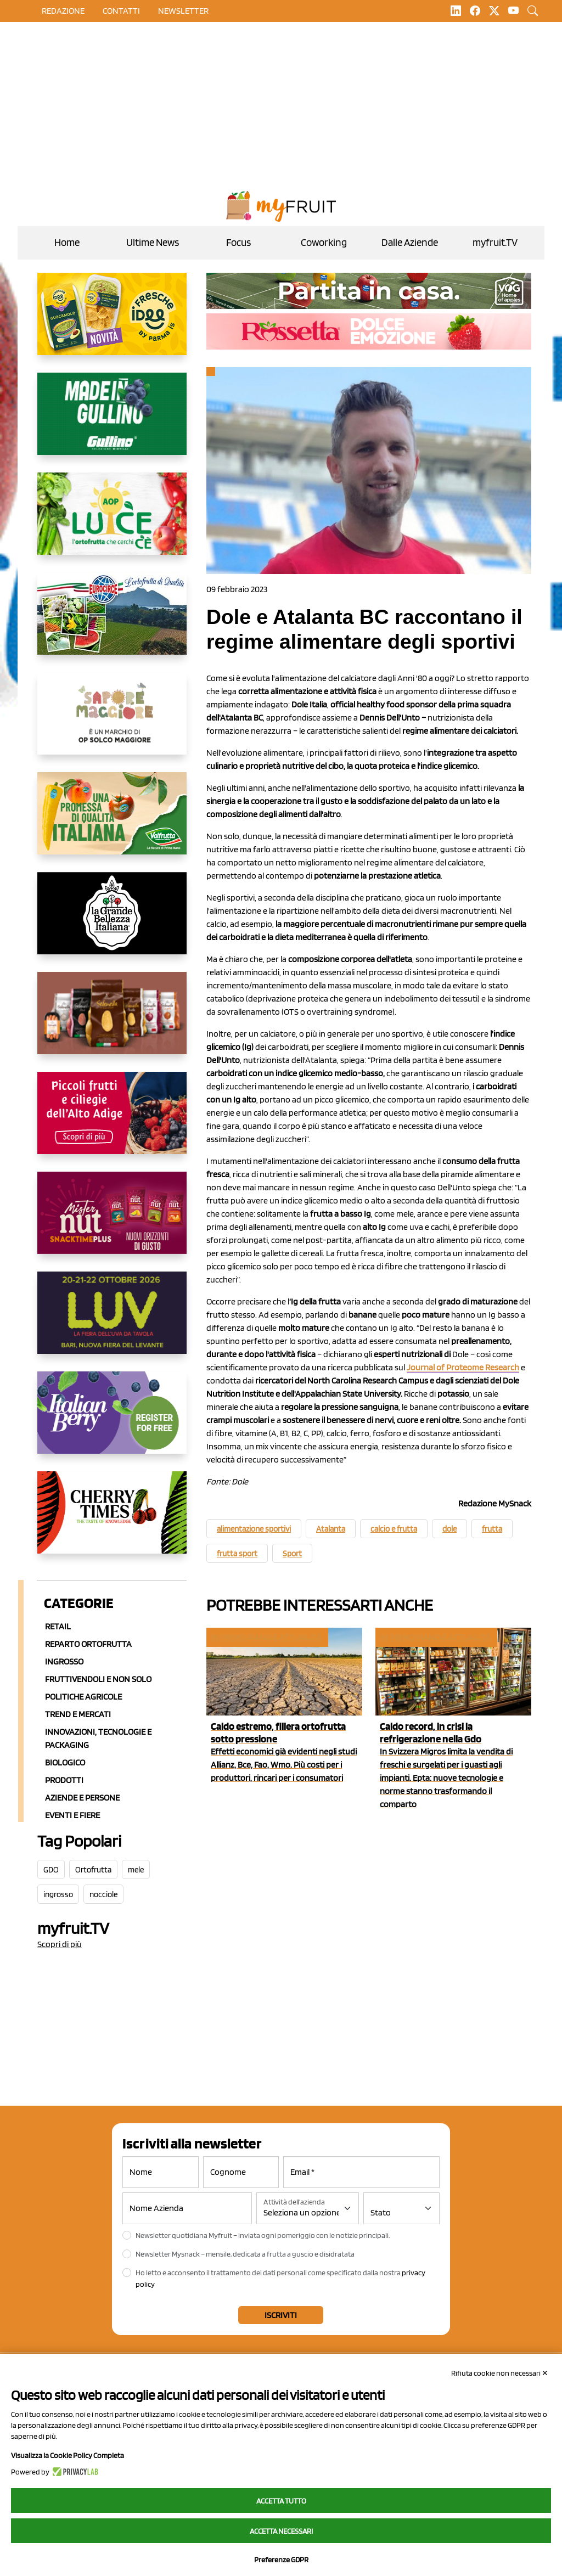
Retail (58, 1626)
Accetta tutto (281, 2500)
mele (136, 1870)
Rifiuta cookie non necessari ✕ (499, 2373)
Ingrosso (64, 1661)
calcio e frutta (393, 1529)
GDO (51, 1870)
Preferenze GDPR (281, 2559)
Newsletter (183, 10)
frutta (492, 1529)
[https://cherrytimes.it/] (112, 1521)
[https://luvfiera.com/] (112, 1321)
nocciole (103, 1894)
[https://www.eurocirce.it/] (112, 622)
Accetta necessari (281, 2531)
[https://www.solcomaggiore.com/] (112, 722)
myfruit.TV (495, 242)
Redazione (63, 10)
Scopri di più (59, 1944)
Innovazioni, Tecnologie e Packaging (98, 1738)
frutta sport (237, 1554)
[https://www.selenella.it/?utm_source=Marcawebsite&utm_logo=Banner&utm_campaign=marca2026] (112, 1022)
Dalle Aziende (409, 242)
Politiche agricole (83, 1696)
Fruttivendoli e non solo (98, 1679)
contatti (121, 10)
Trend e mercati (78, 1714)
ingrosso (58, 1894)
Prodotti (64, 1780)
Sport (292, 1554)
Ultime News (152, 242)
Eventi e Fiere (72, 1815)
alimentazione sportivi (254, 1529)
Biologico (65, 1762)
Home (67, 242)
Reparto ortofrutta (88, 1644)
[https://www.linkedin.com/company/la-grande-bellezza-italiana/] (112, 922)
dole (449, 1529)
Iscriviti (281, 2315)
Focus (238, 242)
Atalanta (330, 1529)
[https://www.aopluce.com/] (112, 522)
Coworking (324, 242)
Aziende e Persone (82, 1797)
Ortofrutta (93, 1870)
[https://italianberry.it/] (112, 1421)
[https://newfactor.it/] (112, 1222)
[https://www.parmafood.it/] (112, 323)
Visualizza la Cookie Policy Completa (67, 2455)
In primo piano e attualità (266, 1637)
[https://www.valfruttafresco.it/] (112, 822)
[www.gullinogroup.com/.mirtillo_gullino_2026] (112, 423)
